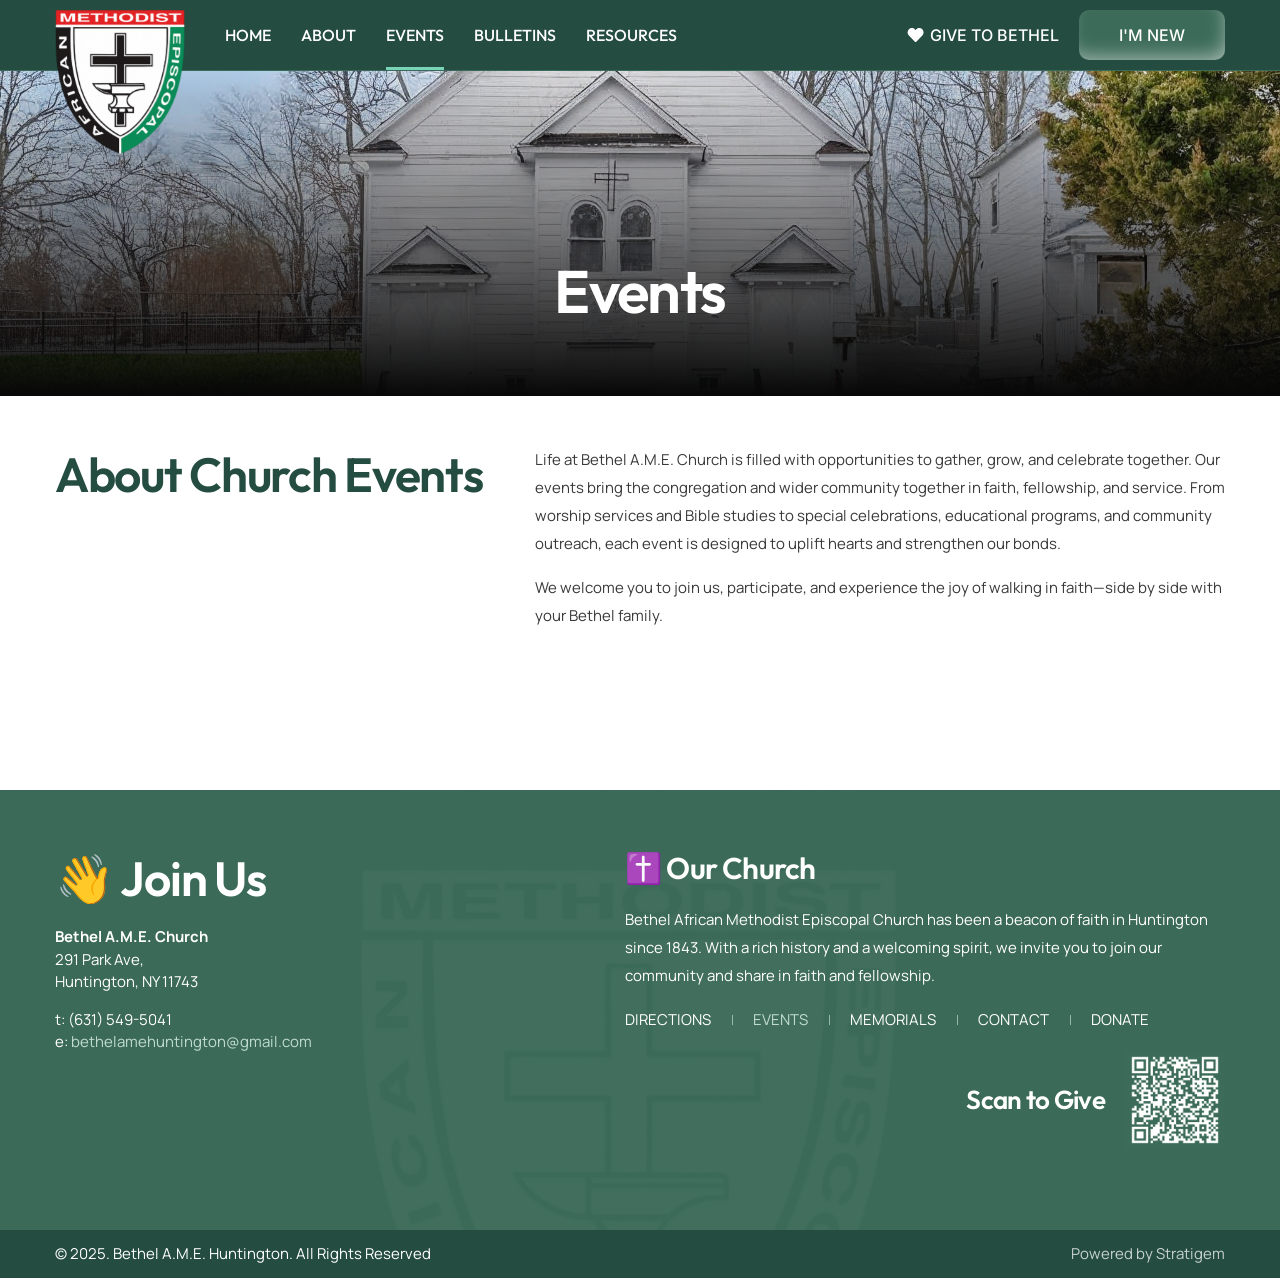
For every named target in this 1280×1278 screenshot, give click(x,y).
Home (248, 35)
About (328, 35)
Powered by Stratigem (1148, 1253)
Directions (668, 1020)
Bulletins (515, 35)
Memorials (893, 1020)
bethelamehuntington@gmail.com (191, 1041)
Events (415, 35)
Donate (1120, 1020)
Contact (1013, 1020)
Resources (631, 35)
